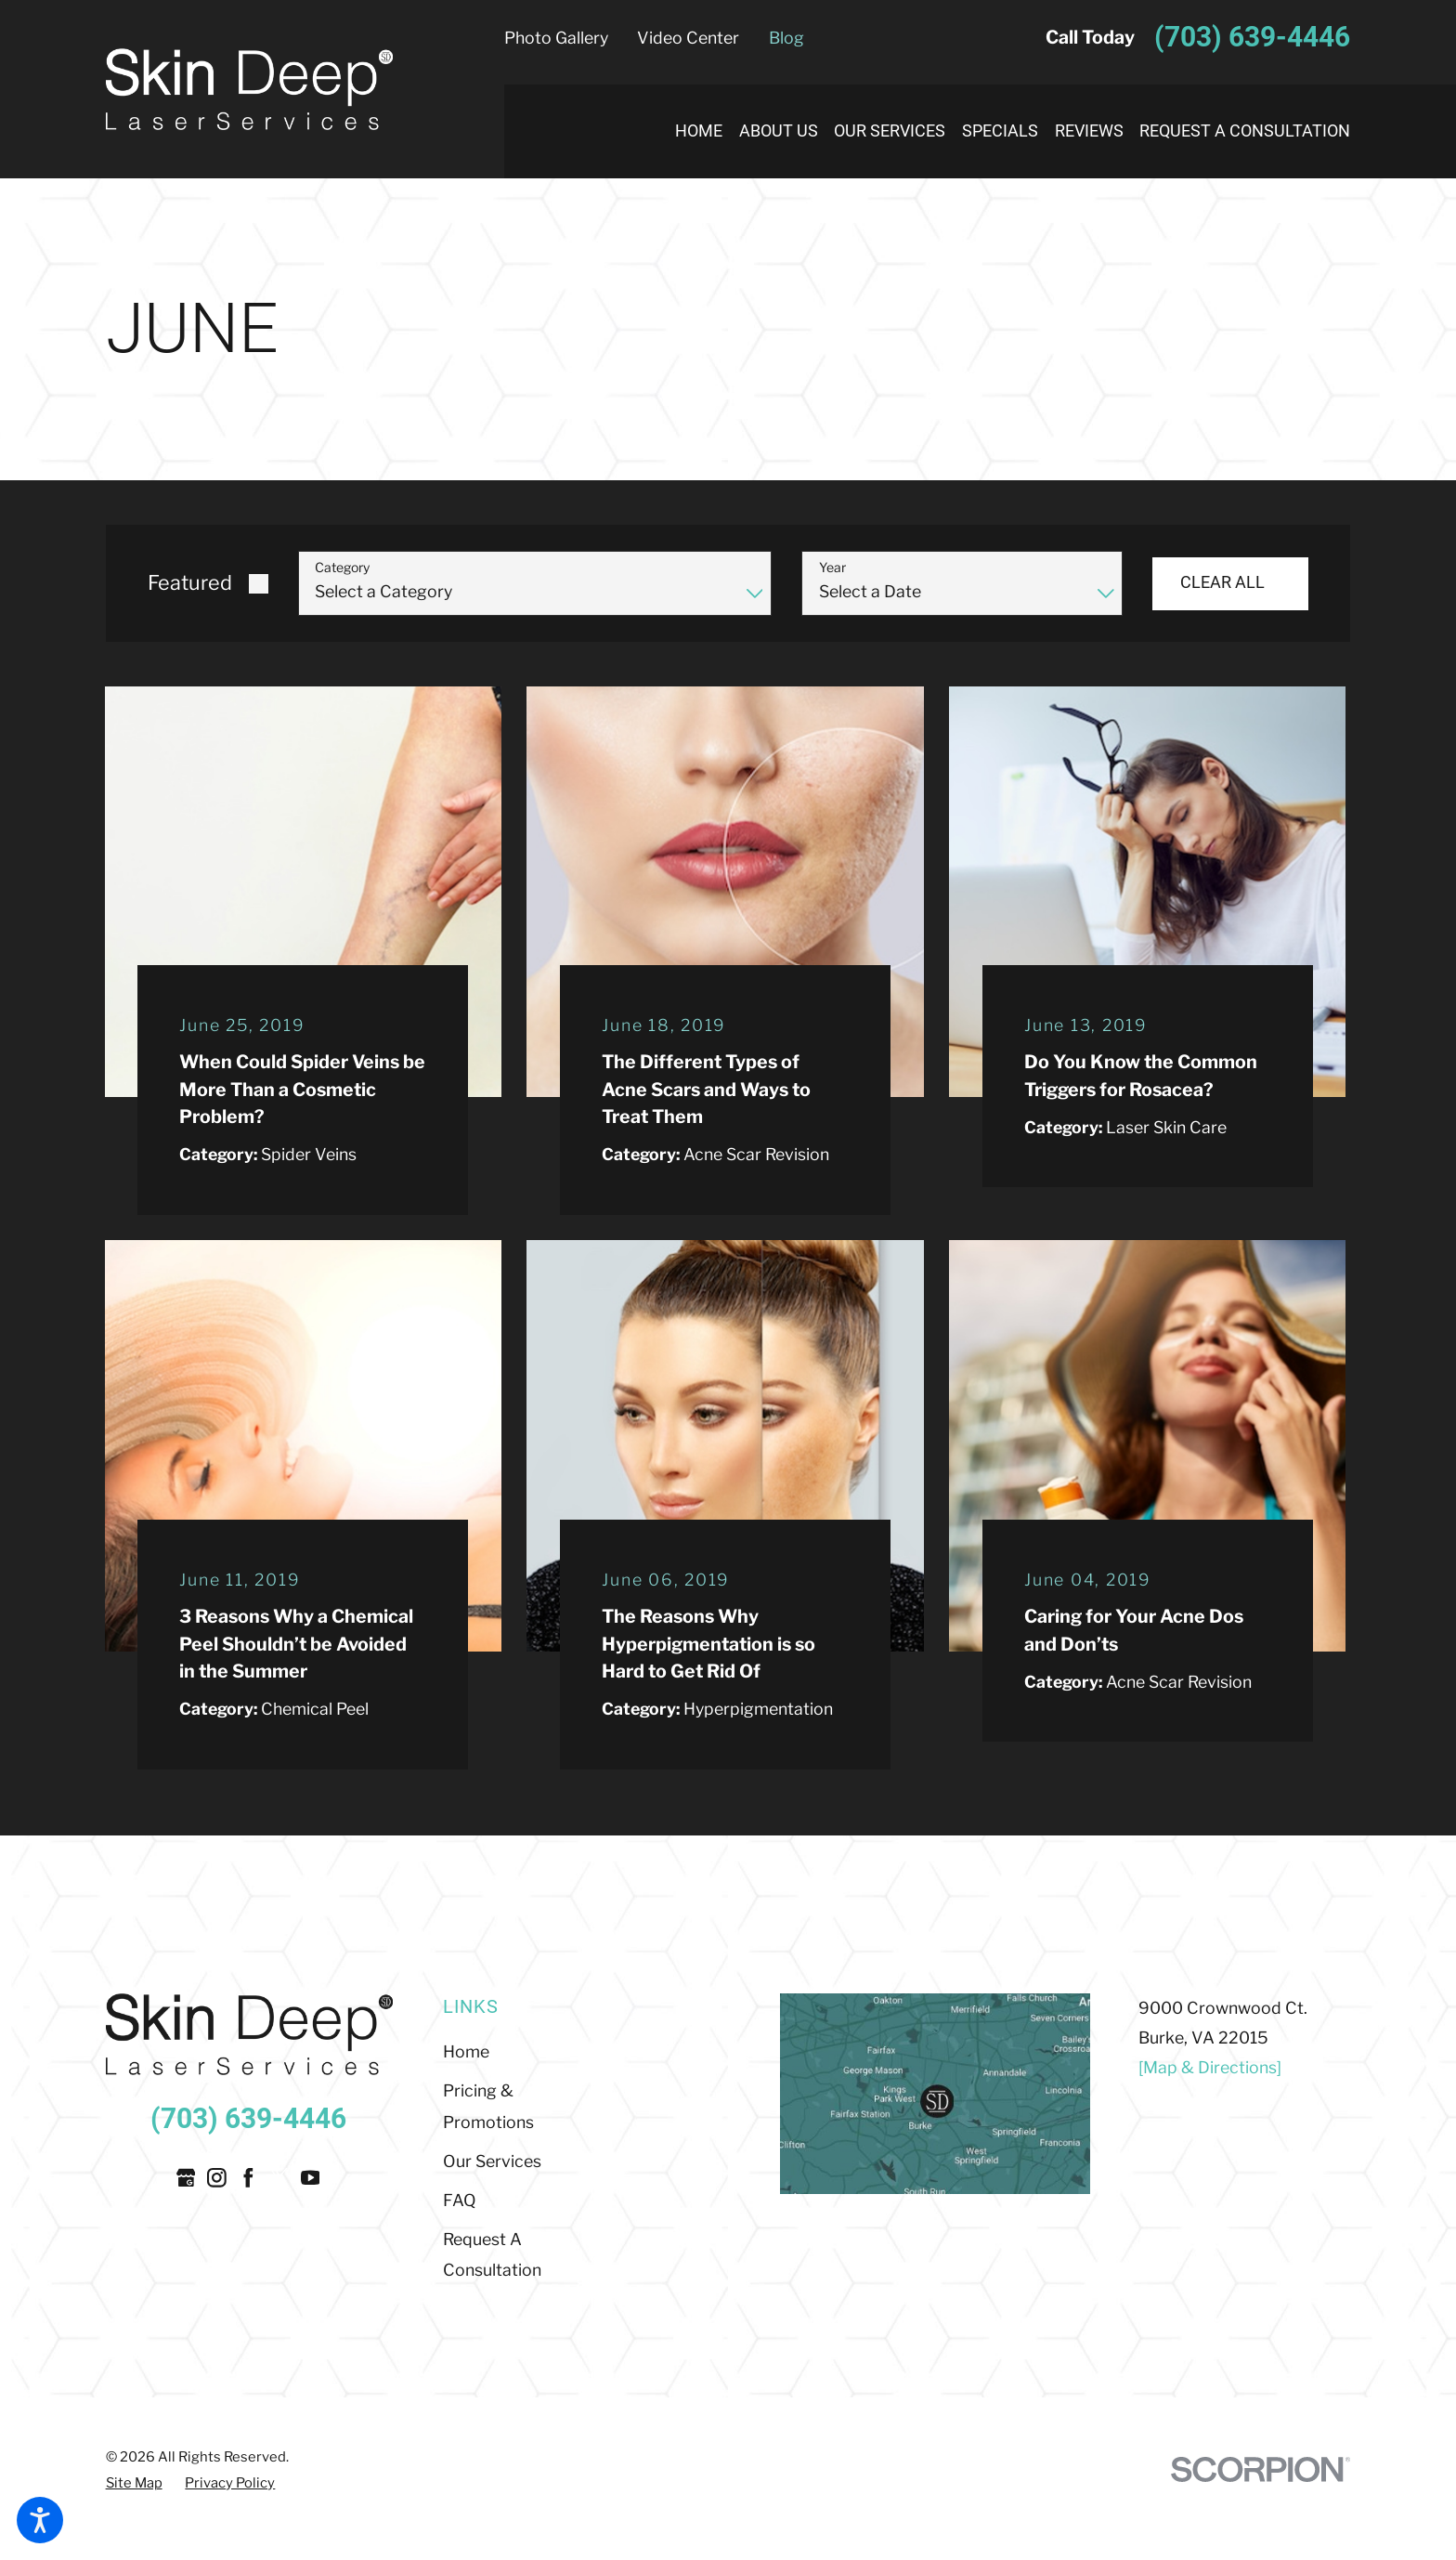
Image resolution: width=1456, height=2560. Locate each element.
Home (466, 2051)
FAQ (459, 2200)
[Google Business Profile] (186, 2178)
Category (342, 567)
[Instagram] (217, 2178)
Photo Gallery (556, 37)
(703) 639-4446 (1252, 38)
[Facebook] (248, 2178)
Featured (190, 582)
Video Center (688, 37)
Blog (786, 37)
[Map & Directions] (1209, 2067)
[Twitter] (279, 2178)
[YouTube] (310, 2178)
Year (832, 567)
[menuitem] (690, 131)
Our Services (492, 2161)
